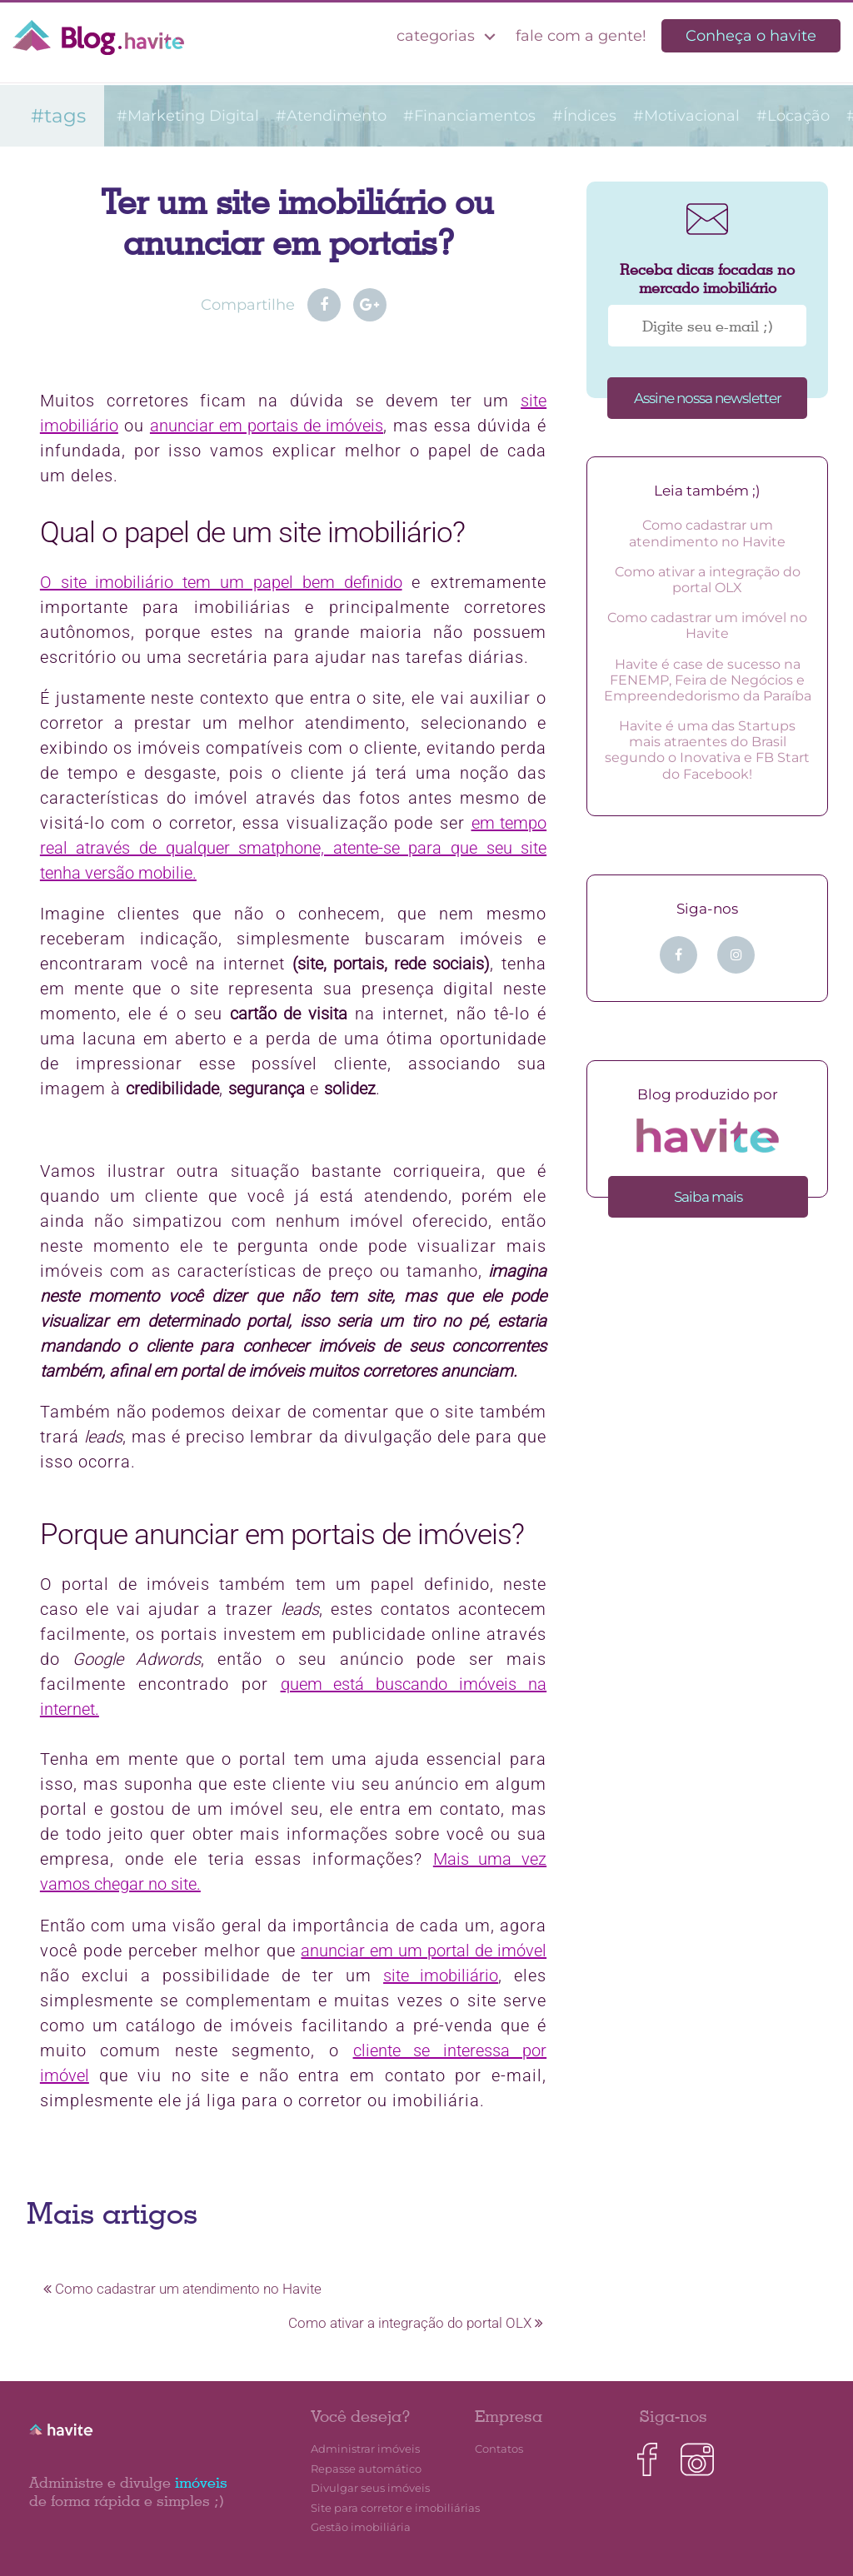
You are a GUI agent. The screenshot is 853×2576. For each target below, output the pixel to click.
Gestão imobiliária (361, 2527)
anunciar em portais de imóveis (266, 426)
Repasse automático (366, 2469)
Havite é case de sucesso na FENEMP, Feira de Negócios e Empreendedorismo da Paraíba (707, 680)
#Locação (793, 116)
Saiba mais (708, 1196)
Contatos (499, 2449)
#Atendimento (331, 116)
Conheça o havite (751, 36)
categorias (449, 36)
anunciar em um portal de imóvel (423, 1951)
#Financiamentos (469, 116)
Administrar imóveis (365, 2449)
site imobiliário (440, 1976)
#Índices (584, 116)
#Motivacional (686, 116)
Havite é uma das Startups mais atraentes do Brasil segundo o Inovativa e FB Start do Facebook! (707, 750)
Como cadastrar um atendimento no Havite (182, 2288)
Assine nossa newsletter (707, 398)
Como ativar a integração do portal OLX (415, 2322)
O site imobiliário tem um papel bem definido (221, 582)
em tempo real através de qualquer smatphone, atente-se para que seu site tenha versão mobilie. (293, 848)
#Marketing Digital (188, 116)
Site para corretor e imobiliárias (395, 2508)
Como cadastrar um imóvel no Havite (707, 625)
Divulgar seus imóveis (370, 2488)
